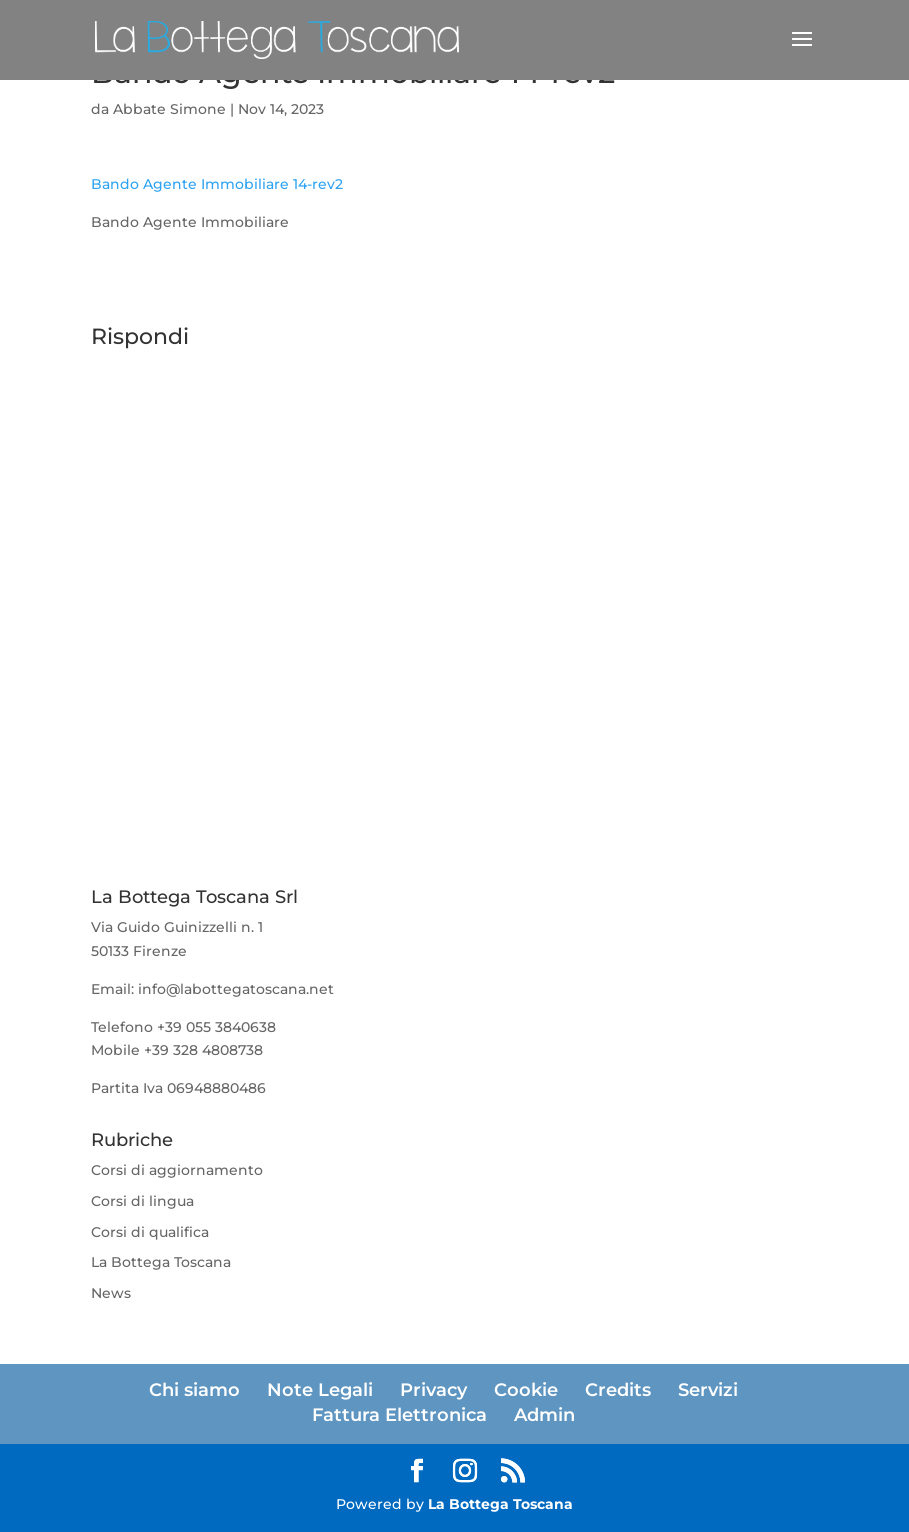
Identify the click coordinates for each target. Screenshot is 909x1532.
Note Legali (320, 1390)
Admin (544, 1415)
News (111, 1293)
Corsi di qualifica (150, 1232)
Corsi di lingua (142, 1201)
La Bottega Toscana (161, 1262)
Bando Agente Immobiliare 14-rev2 (217, 184)
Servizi (708, 1390)
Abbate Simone (169, 109)
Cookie (526, 1390)
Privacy (433, 1390)
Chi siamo (194, 1390)
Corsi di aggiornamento (177, 1170)
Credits (618, 1390)
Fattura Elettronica (399, 1415)
